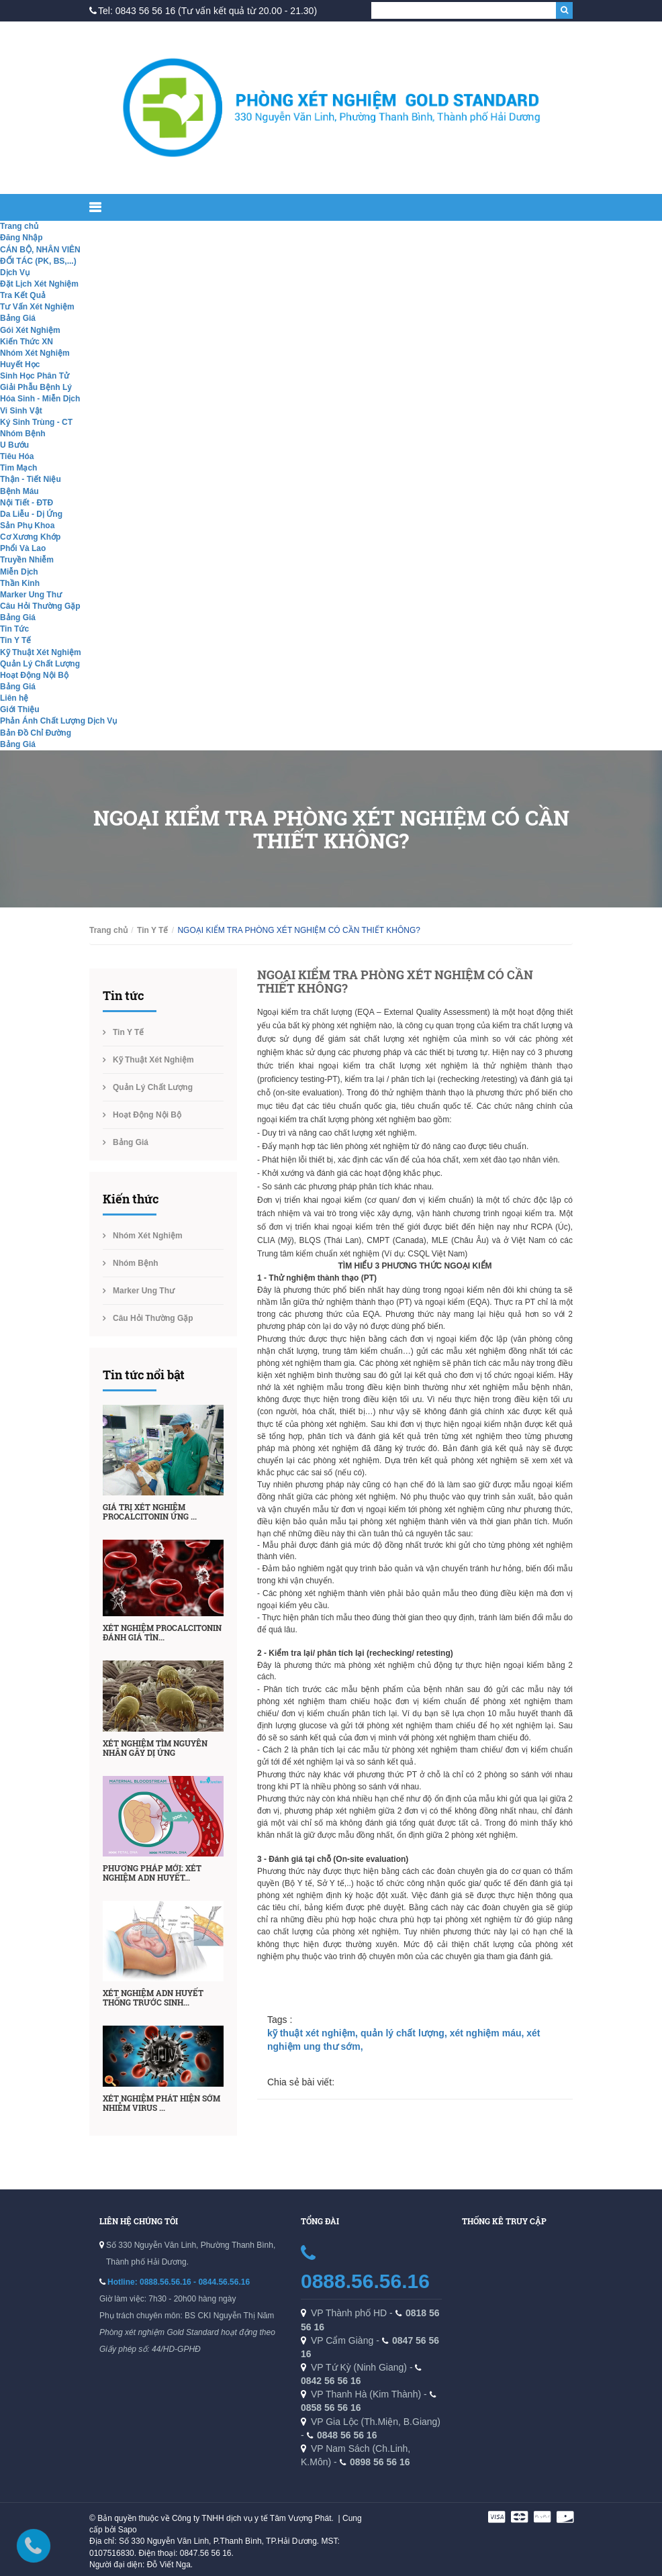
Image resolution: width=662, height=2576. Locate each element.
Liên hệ (14, 698)
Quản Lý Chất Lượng (40, 663)
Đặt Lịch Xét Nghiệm (39, 284)
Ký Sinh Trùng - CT (36, 422)
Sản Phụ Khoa (27, 525)
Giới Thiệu (20, 709)
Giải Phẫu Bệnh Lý (36, 387)
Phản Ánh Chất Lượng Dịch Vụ (58, 721)
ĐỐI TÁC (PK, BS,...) (38, 261)
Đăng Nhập (21, 237)
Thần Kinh (20, 583)
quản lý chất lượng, (405, 2033)
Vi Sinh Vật (21, 410)
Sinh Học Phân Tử (34, 376)
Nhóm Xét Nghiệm (35, 353)
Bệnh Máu (19, 491)
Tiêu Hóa (17, 456)
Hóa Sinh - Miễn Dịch (40, 398)
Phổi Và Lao (23, 548)
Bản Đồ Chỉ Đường (35, 733)
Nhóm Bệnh (23, 433)
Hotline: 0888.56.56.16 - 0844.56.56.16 (178, 2282)
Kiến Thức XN (26, 341)
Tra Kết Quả (23, 295)
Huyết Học (20, 364)
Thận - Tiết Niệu (30, 479)
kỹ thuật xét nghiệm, (314, 2033)
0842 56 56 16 (331, 2380)
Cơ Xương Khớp (30, 537)
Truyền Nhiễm (27, 559)
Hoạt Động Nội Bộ (34, 675)
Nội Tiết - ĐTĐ (26, 502)
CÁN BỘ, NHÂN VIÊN (40, 249)
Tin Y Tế (15, 640)
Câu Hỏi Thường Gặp (40, 606)
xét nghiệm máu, (488, 2033)
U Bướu (14, 445)
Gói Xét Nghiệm (30, 330)
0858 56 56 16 (331, 2407)
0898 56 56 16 (380, 2462)
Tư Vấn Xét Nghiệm (37, 306)
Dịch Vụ (15, 272)
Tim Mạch (18, 468)
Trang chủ (19, 226)
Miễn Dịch (19, 572)
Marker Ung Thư (31, 594)
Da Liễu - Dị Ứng (31, 514)
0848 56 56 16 (347, 2435)
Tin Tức (14, 629)
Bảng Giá (18, 318)
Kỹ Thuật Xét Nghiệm (40, 652)
